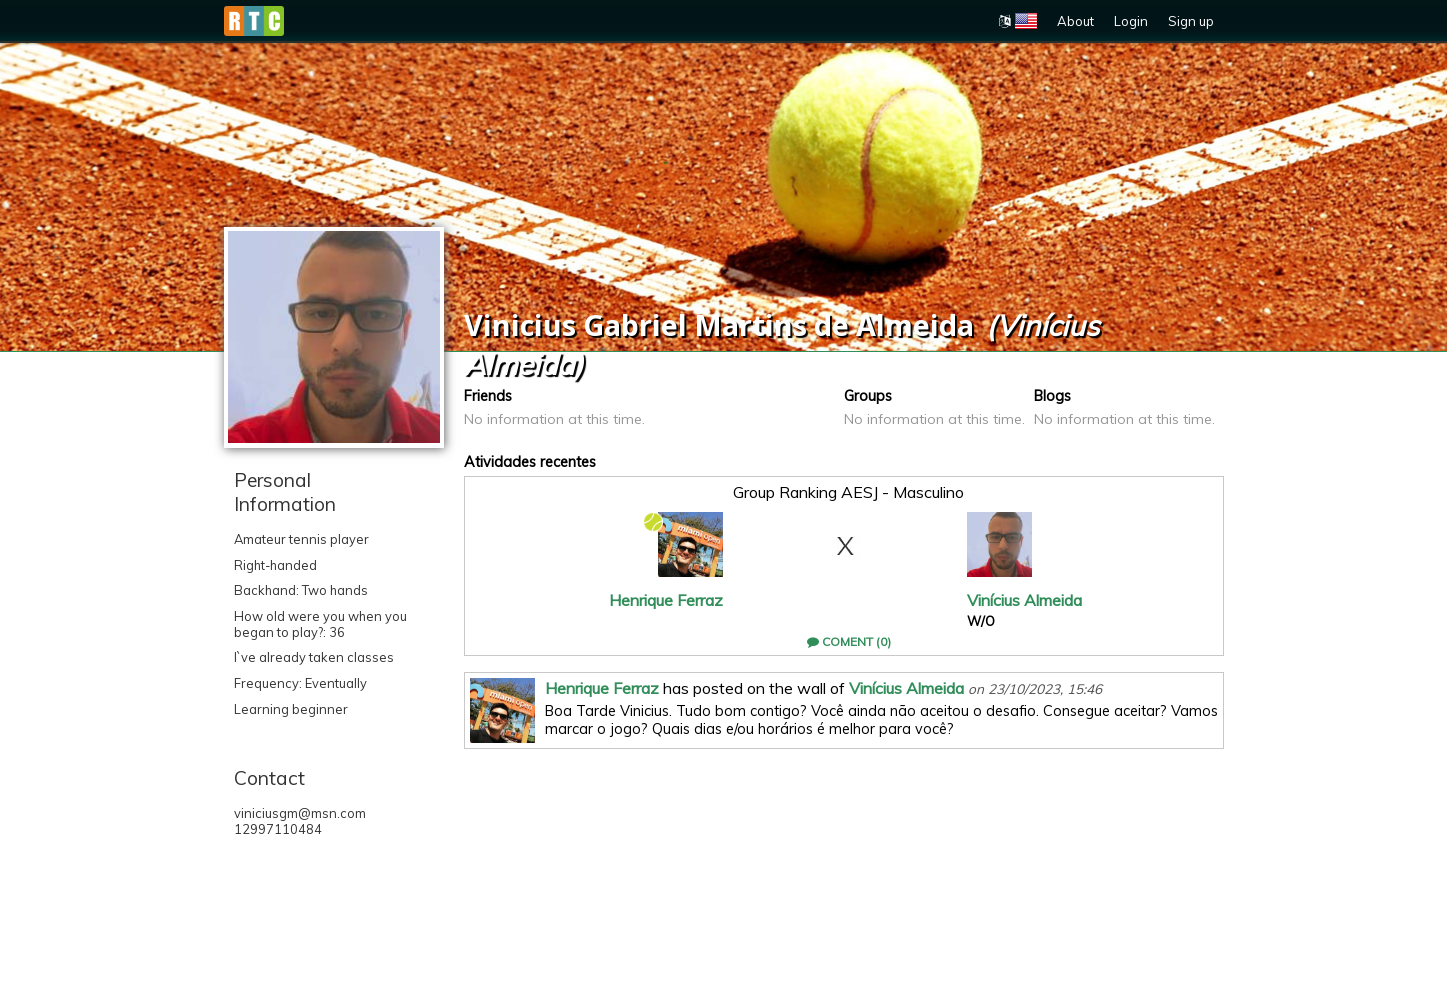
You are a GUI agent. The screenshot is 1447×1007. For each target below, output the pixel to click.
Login (1131, 21)
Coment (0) (849, 641)
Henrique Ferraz (666, 600)
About (1075, 21)
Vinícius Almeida (1024, 600)
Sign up (1191, 21)
